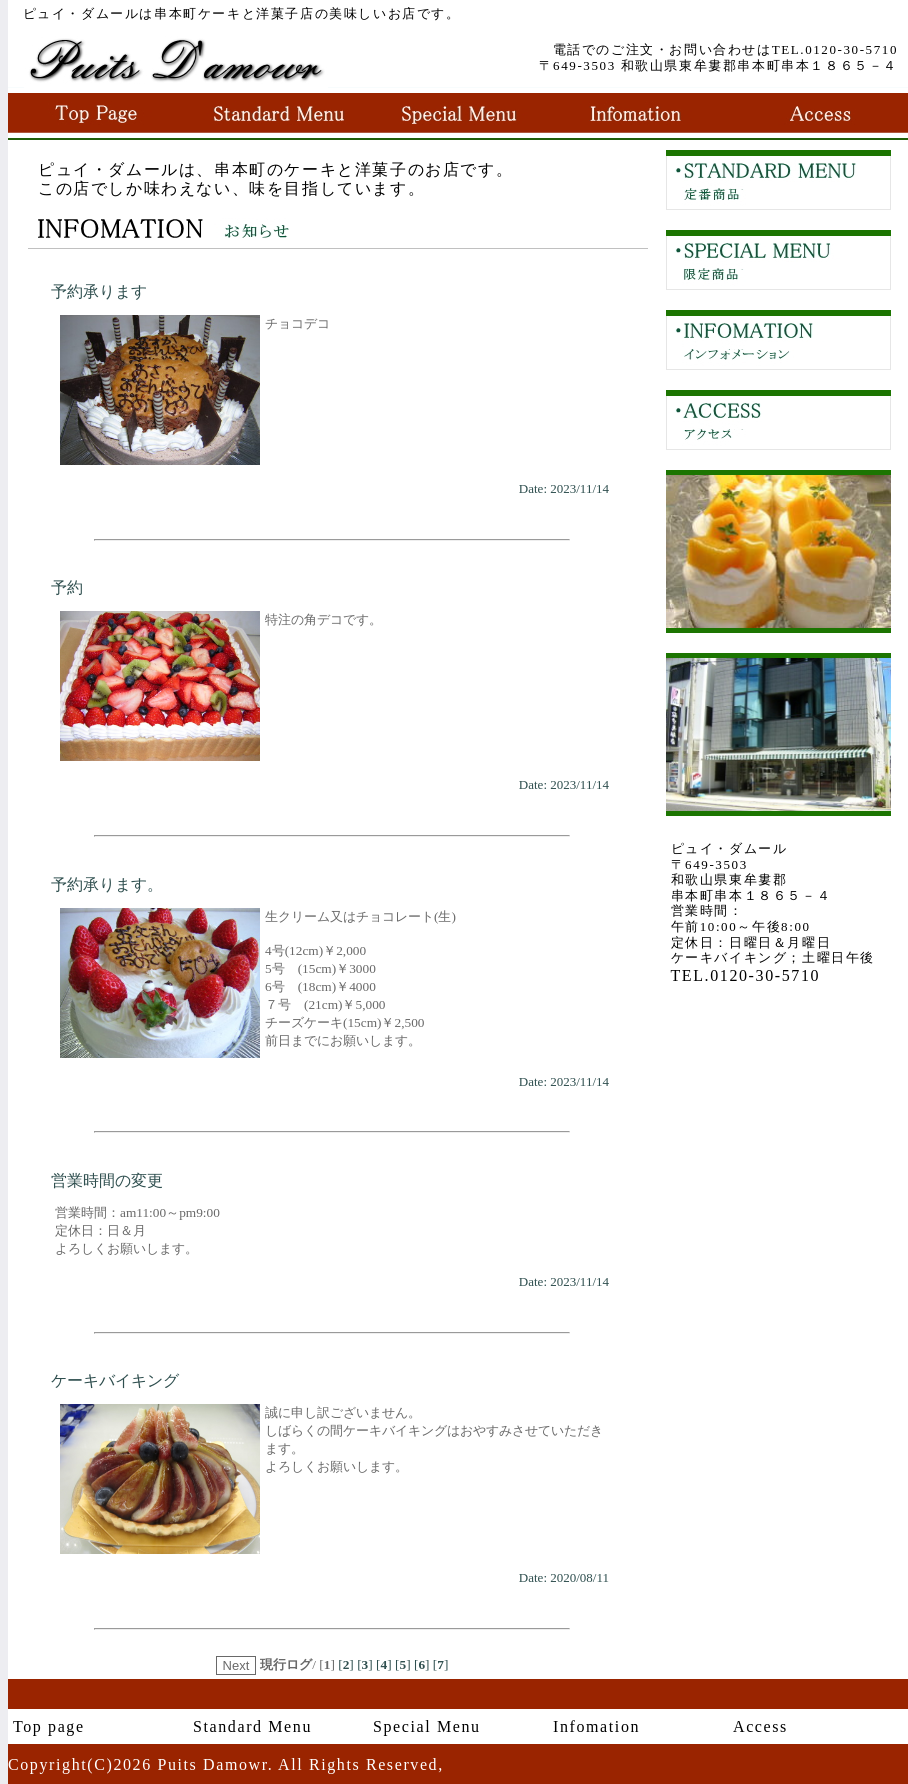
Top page (49, 1726)
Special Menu (427, 1726)
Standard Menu (252, 1726)
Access (760, 1726)
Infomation (596, 1726)
